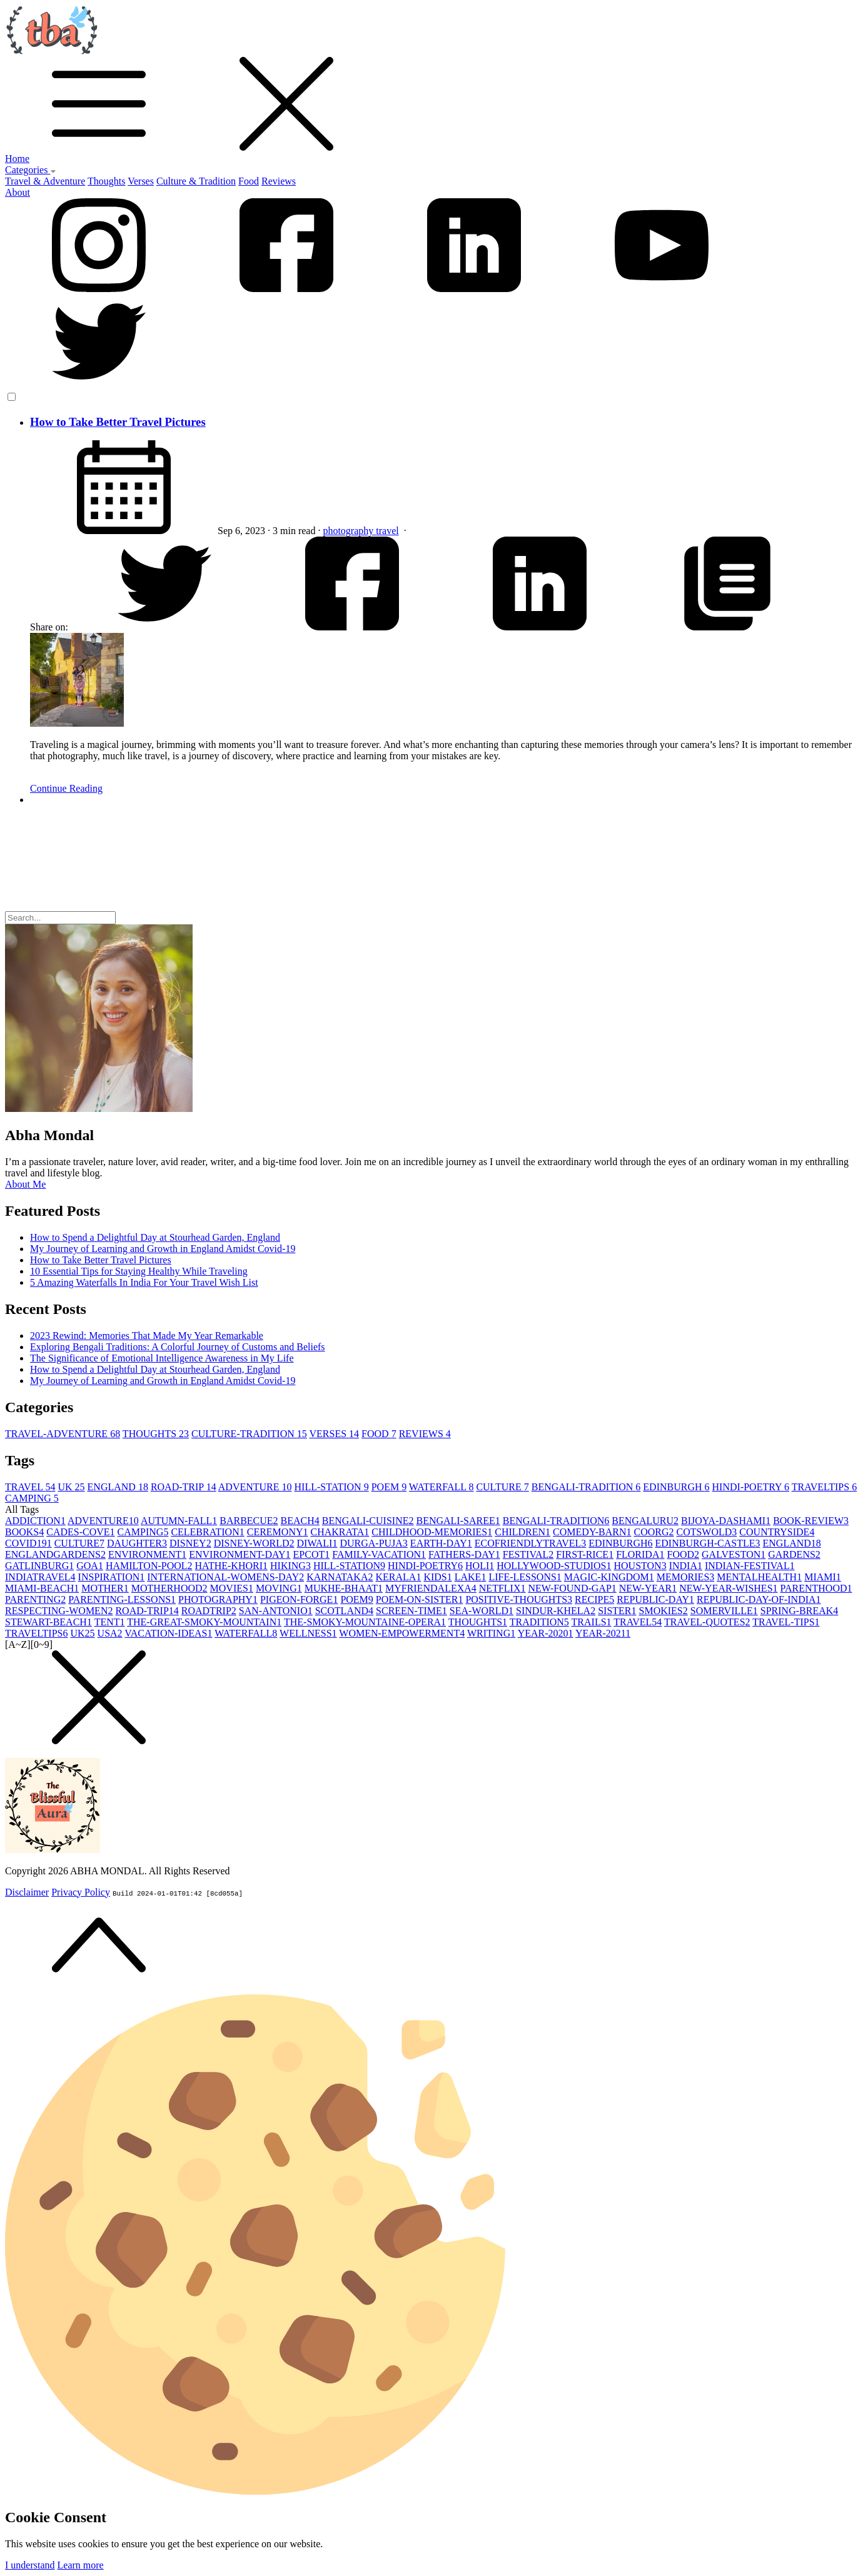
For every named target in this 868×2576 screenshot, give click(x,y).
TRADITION (539, 1622)
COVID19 (28, 1543)
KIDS (437, 1577)
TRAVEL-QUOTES (707, 1622)
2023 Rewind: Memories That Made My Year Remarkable (146, 1335)
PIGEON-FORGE (299, 1599)
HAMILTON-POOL (149, 1565)
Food (248, 181)
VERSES (335, 1433)
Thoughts (106, 181)
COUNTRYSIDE (776, 1532)
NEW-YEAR (648, 1588)
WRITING (491, 1633)
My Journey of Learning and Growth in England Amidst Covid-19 (162, 1248)
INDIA (685, 1565)
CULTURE (502, 1487)
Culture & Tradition (196, 181)
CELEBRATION (207, 1532)
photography (349, 530)
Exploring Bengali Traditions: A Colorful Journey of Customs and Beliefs (177, 1346)
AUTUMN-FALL (179, 1520)
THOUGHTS (156, 1433)
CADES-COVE (80, 1532)
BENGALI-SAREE (458, 1520)
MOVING (279, 1588)
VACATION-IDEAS (168, 1633)
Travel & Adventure (45, 181)
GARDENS (794, 1554)
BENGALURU (645, 1520)
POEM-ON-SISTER (419, 1599)
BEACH (300, 1520)
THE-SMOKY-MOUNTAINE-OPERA (365, 1622)
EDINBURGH (676, 1487)
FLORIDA (640, 1554)
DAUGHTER (137, 1543)
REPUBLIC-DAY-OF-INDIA (759, 1599)
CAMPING (32, 1498)
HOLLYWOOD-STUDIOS (554, 1565)
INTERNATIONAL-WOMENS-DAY (225, 1577)
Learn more (81, 2565)
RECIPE (594, 1599)
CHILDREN (522, 1532)
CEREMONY (277, 1532)
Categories (30, 169)
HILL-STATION (332, 1487)
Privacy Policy (80, 1892)
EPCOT (311, 1554)
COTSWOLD (706, 1532)
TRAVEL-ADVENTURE (62, 1433)
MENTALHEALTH (759, 1577)
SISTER (617, 1610)
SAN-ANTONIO (276, 1610)
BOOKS (24, 1532)
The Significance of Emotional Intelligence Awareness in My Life (162, 1358)
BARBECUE (249, 1520)
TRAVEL (30, 1487)
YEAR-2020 (545, 1633)
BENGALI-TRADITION (586, 1487)
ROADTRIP (208, 1610)
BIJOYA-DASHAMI (725, 1520)
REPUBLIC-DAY (655, 1599)
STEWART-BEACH (48, 1622)
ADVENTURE (255, 1487)
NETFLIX (502, 1588)
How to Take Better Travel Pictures (118, 421)
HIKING (290, 1565)
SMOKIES (663, 1610)
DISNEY (190, 1543)
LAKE (471, 1577)
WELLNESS (308, 1633)
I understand (30, 2565)
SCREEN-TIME (411, 1610)
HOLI (479, 1565)
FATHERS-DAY (464, 1554)
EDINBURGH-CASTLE (707, 1543)
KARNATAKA (339, 1577)
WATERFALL (441, 1487)
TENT (109, 1622)
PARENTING (35, 1599)
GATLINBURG (39, 1565)
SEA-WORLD (481, 1610)
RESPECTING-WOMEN (59, 1610)
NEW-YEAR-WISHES (728, 1588)
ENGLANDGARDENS (55, 1554)
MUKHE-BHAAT (344, 1588)
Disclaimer (27, 1892)
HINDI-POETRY (750, 1487)
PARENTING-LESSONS (122, 1599)
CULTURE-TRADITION (249, 1433)
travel (387, 530)
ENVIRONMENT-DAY (239, 1554)
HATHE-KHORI (231, 1565)
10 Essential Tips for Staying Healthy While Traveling (139, 1271)
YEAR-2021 (602, 1633)
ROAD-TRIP (183, 1487)
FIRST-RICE (584, 1554)
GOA (89, 1565)
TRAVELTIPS (824, 1487)
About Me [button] (25, 1184)
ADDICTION (35, 1520)
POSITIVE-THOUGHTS (518, 1599)
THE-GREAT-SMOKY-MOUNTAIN (204, 1622)
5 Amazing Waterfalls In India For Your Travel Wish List (144, 1282)
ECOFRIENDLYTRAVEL (531, 1543)
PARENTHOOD (816, 1588)
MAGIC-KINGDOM (609, 1577)
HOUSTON (640, 1565)
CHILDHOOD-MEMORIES (431, 1532)
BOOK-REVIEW (811, 1520)
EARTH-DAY (441, 1543)
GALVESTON (733, 1554)
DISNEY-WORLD (254, 1543)
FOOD (378, 1433)
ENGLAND (118, 1487)
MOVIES (231, 1588)
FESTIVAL (528, 1554)
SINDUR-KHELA (555, 1610)
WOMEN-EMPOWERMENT (402, 1633)
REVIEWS (425, 1433)
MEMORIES (685, 1577)
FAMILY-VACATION (379, 1554)
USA (110, 1633)
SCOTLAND (344, 1610)
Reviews (278, 181)
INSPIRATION (111, 1577)
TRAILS (592, 1622)
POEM (388, 1487)
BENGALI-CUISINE (368, 1520)
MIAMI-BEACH (42, 1588)
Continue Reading (66, 788)
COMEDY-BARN (592, 1532)
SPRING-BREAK (799, 1610)
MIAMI (822, 1577)
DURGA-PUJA (373, 1543)
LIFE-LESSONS (524, 1577)
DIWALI (317, 1543)
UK (71, 1487)
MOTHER (105, 1588)
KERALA (398, 1577)
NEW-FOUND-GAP (572, 1588)
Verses (141, 181)
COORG (653, 1532)
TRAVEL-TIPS (785, 1622)
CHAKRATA (339, 1532)
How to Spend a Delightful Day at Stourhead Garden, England (155, 1237)
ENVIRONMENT (147, 1554)
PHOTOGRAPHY (218, 1599)
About (17, 192)
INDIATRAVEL (40, 1577)
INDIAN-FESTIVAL (750, 1565)
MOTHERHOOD (169, 1588)
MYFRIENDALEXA (431, 1588)
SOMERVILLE (724, 1610)
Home (17, 158)
